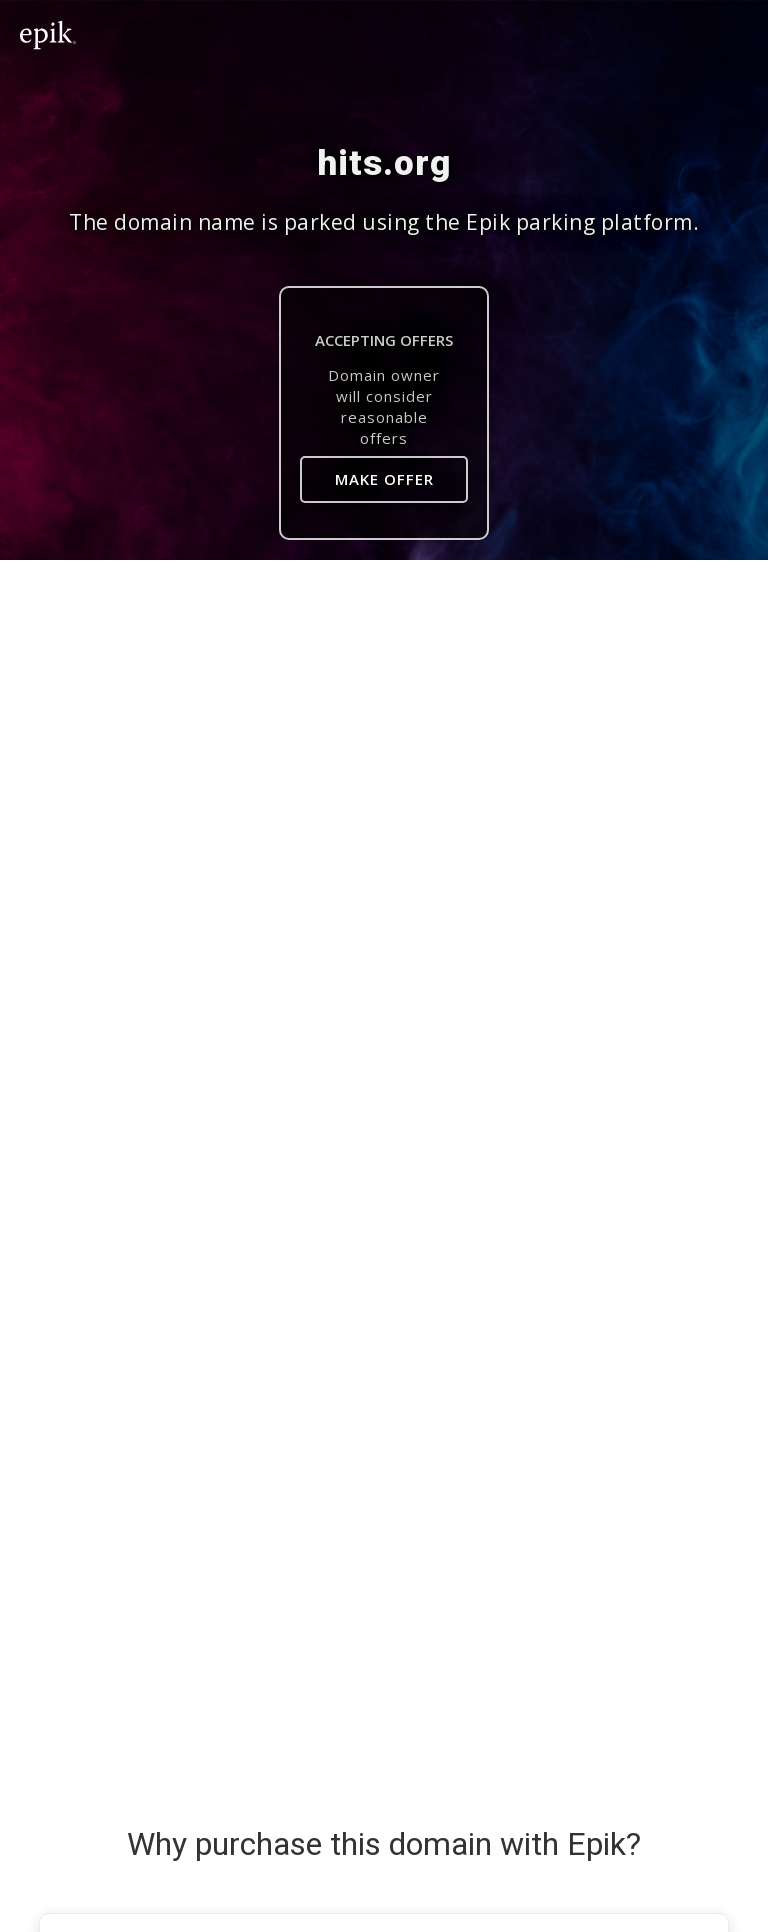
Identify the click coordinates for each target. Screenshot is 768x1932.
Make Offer (384, 479)
